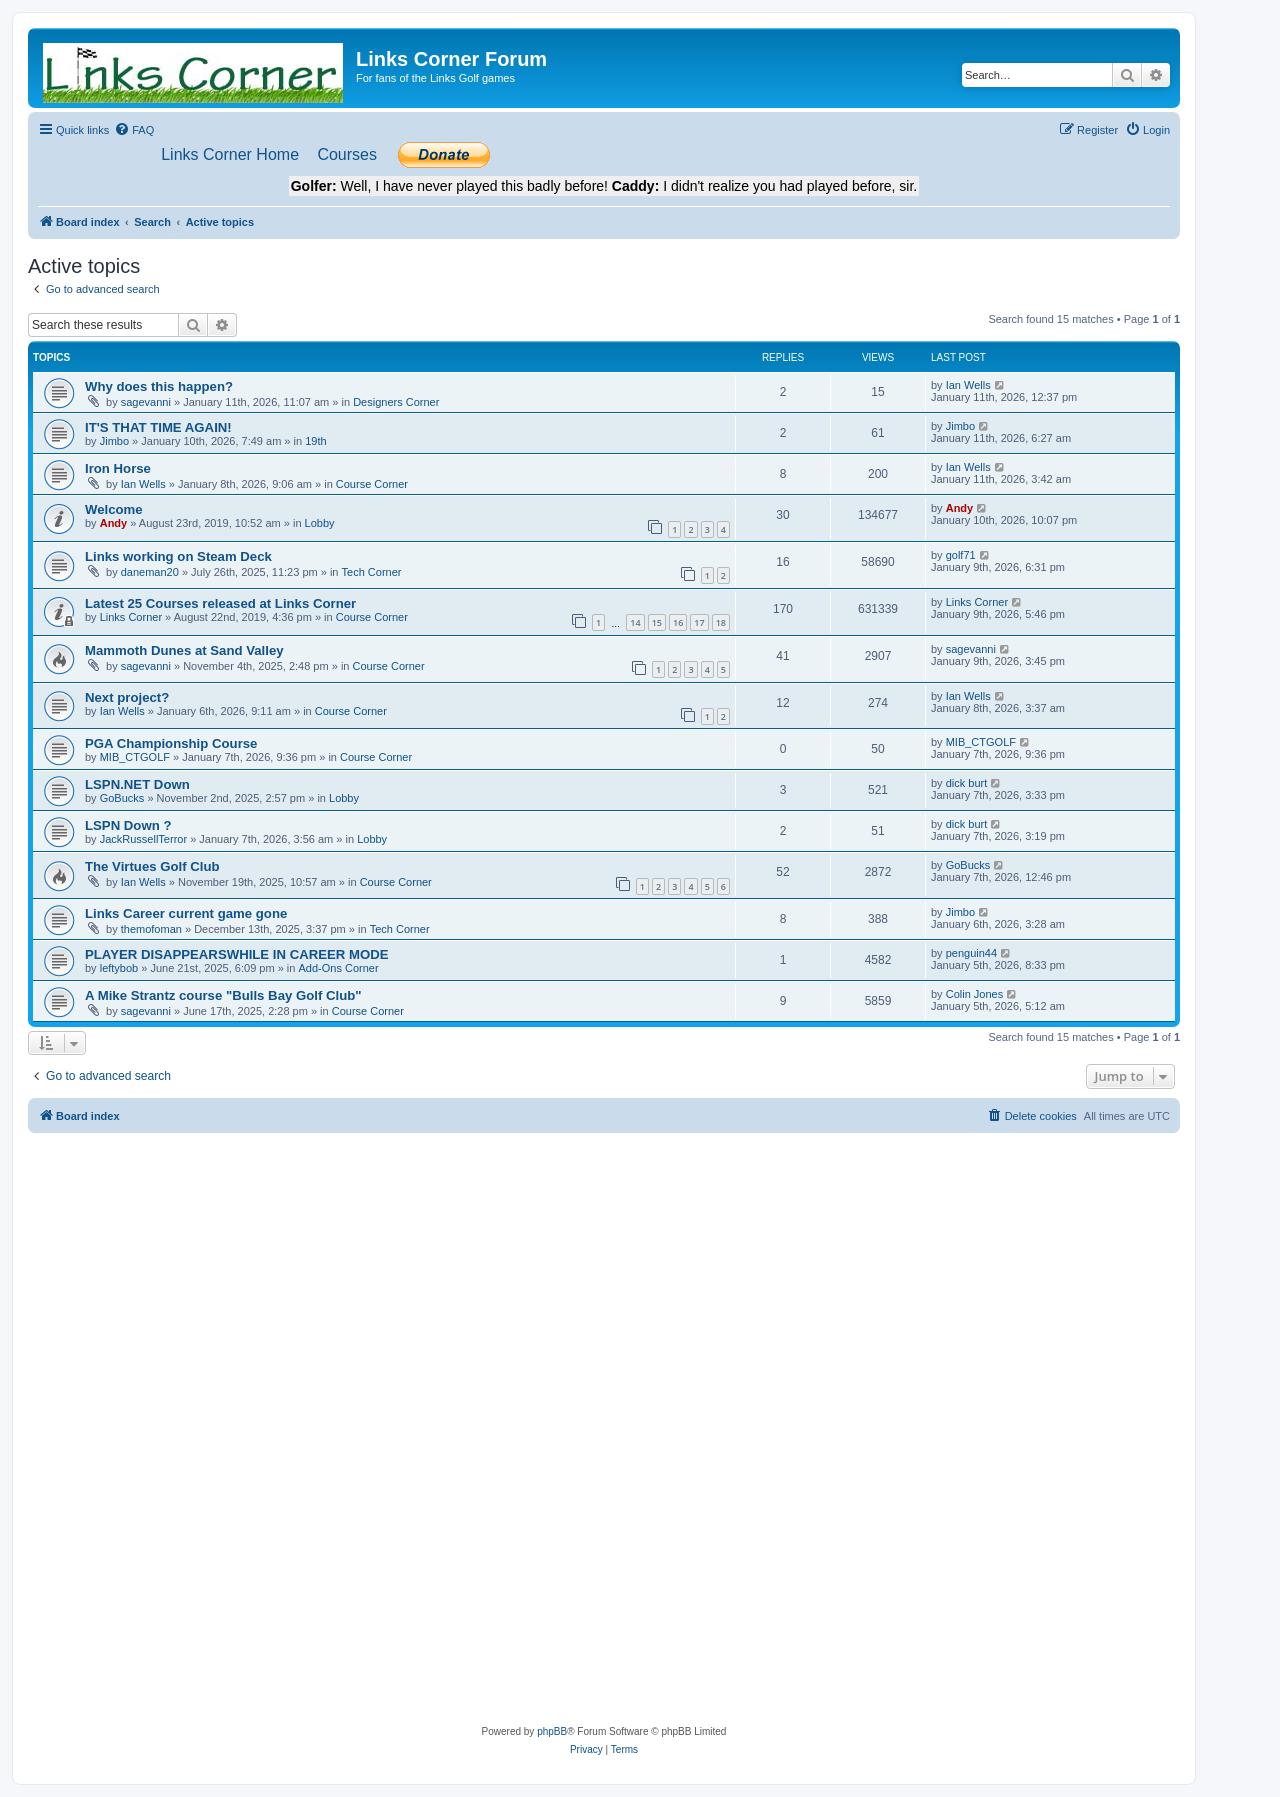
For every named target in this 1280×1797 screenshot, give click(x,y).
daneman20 (150, 572)
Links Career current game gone (186, 913)
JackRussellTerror (143, 839)
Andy (114, 523)
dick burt (967, 783)
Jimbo (114, 441)
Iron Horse (118, 468)
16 (678, 622)
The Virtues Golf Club (152, 866)
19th (315, 441)
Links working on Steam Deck (178, 556)
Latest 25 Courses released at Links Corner (220, 603)
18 (721, 622)
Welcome (114, 509)
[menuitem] (134, 130)
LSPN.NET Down (137, 784)
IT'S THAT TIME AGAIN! (158, 427)
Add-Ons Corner (338, 968)
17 (699, 622)
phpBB (552, 1731)
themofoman (151, 929)
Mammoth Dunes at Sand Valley (184, 650)
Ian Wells (968, 385)
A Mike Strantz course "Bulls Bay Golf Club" (223, 995)
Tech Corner (372, 572)
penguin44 (971, 953)
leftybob (119, 968)
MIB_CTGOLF (135, 757)
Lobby (320, 523)
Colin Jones (974, 994)
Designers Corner (396, 402)
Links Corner (131, 617)
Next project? (127, 697)
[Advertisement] (604, 1283)
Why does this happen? (159, 386)
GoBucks (122, 798)
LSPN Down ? (128, 825)
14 (635, 622)
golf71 (961, 555)
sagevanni (146, 402)
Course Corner (372, 484)
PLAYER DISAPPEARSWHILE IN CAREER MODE (237, 954)
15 (657, 622)
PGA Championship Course (171, 743)
